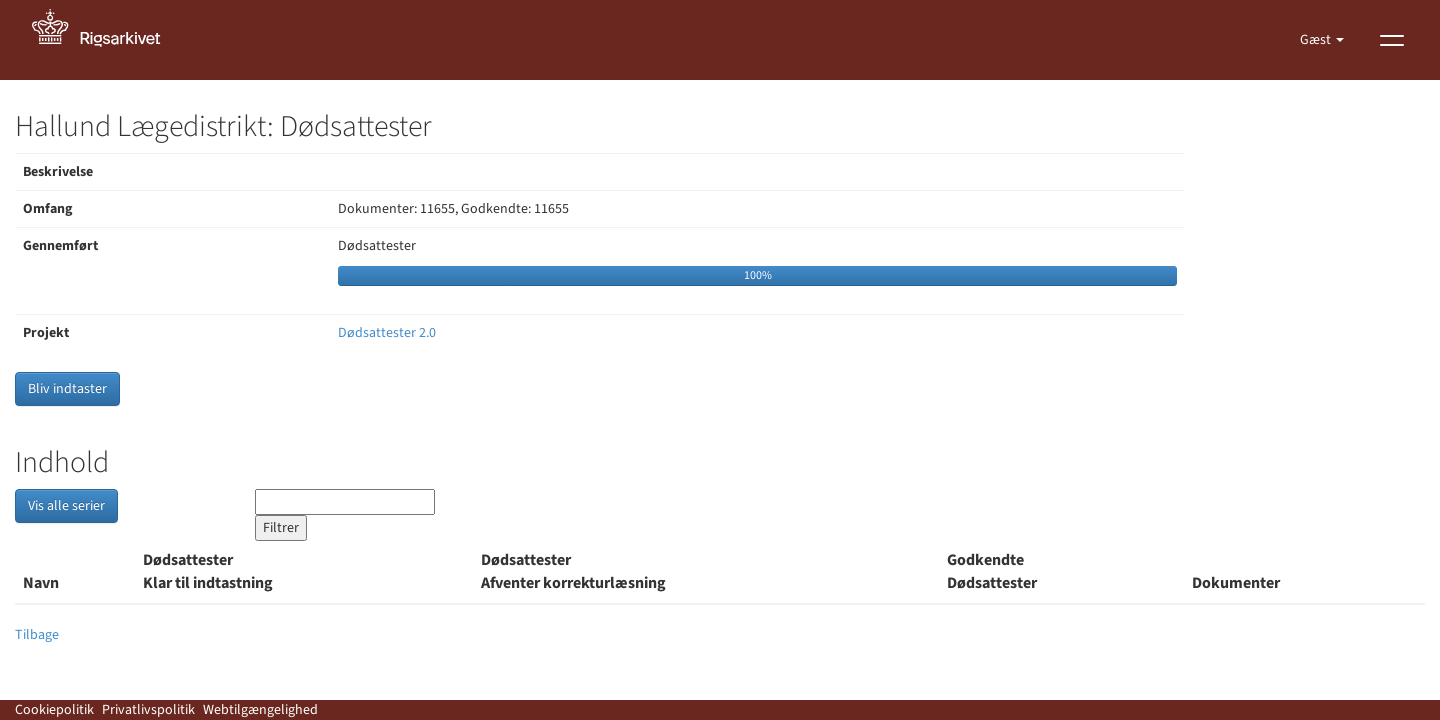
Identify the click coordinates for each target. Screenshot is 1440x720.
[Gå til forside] (107, 40)
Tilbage (37, 635)
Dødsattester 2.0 (387, 333)
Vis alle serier (66, 506)
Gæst (1317, 40)
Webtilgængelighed (260, 710)
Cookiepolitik (54, 710)
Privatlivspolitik (148, 710)
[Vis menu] (1392, 40)
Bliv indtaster (67, 389)
